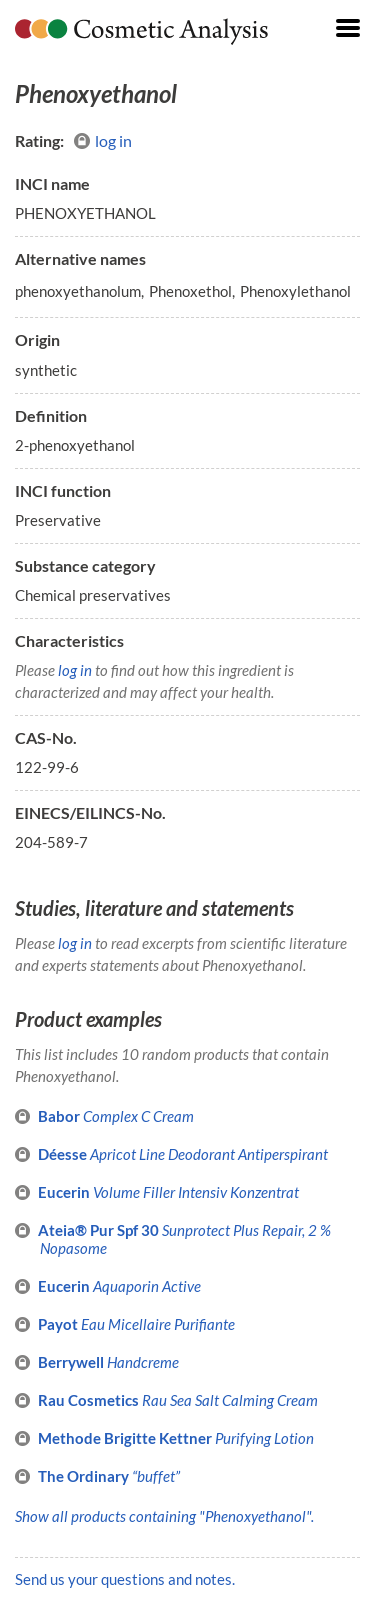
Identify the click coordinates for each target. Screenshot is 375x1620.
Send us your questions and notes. (125, 1579)
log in (103, 141)
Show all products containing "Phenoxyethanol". (164, 1516)
